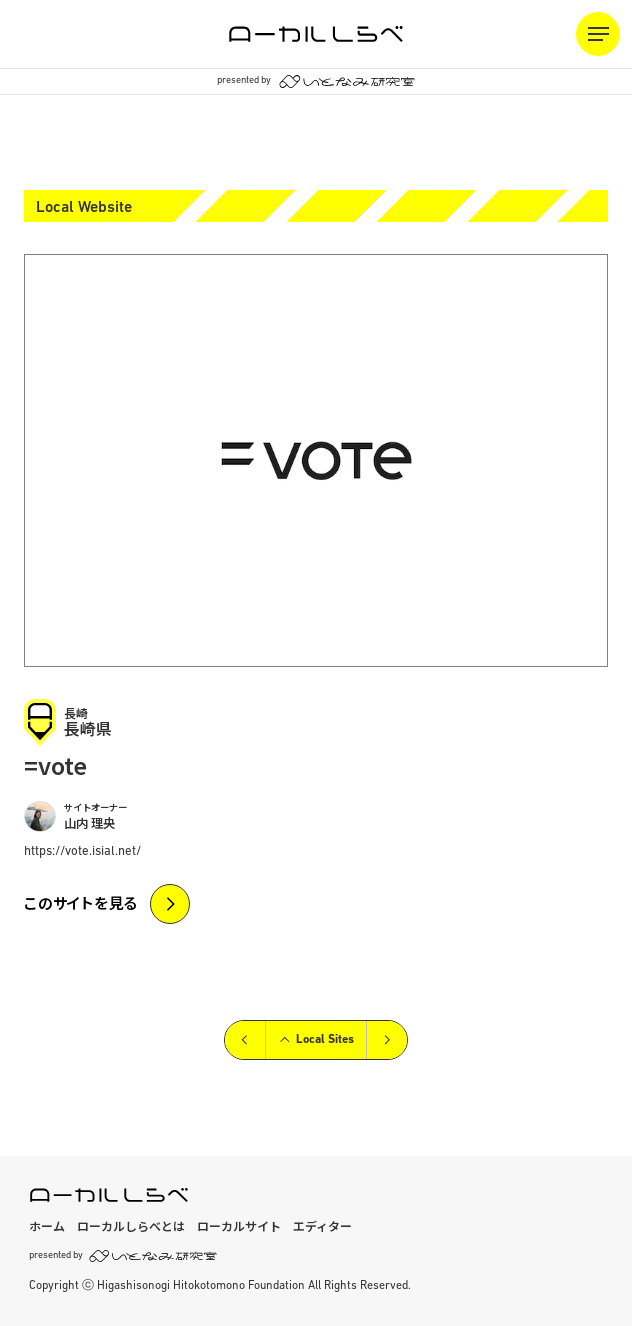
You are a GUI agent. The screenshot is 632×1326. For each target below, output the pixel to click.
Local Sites (316, 1040)
